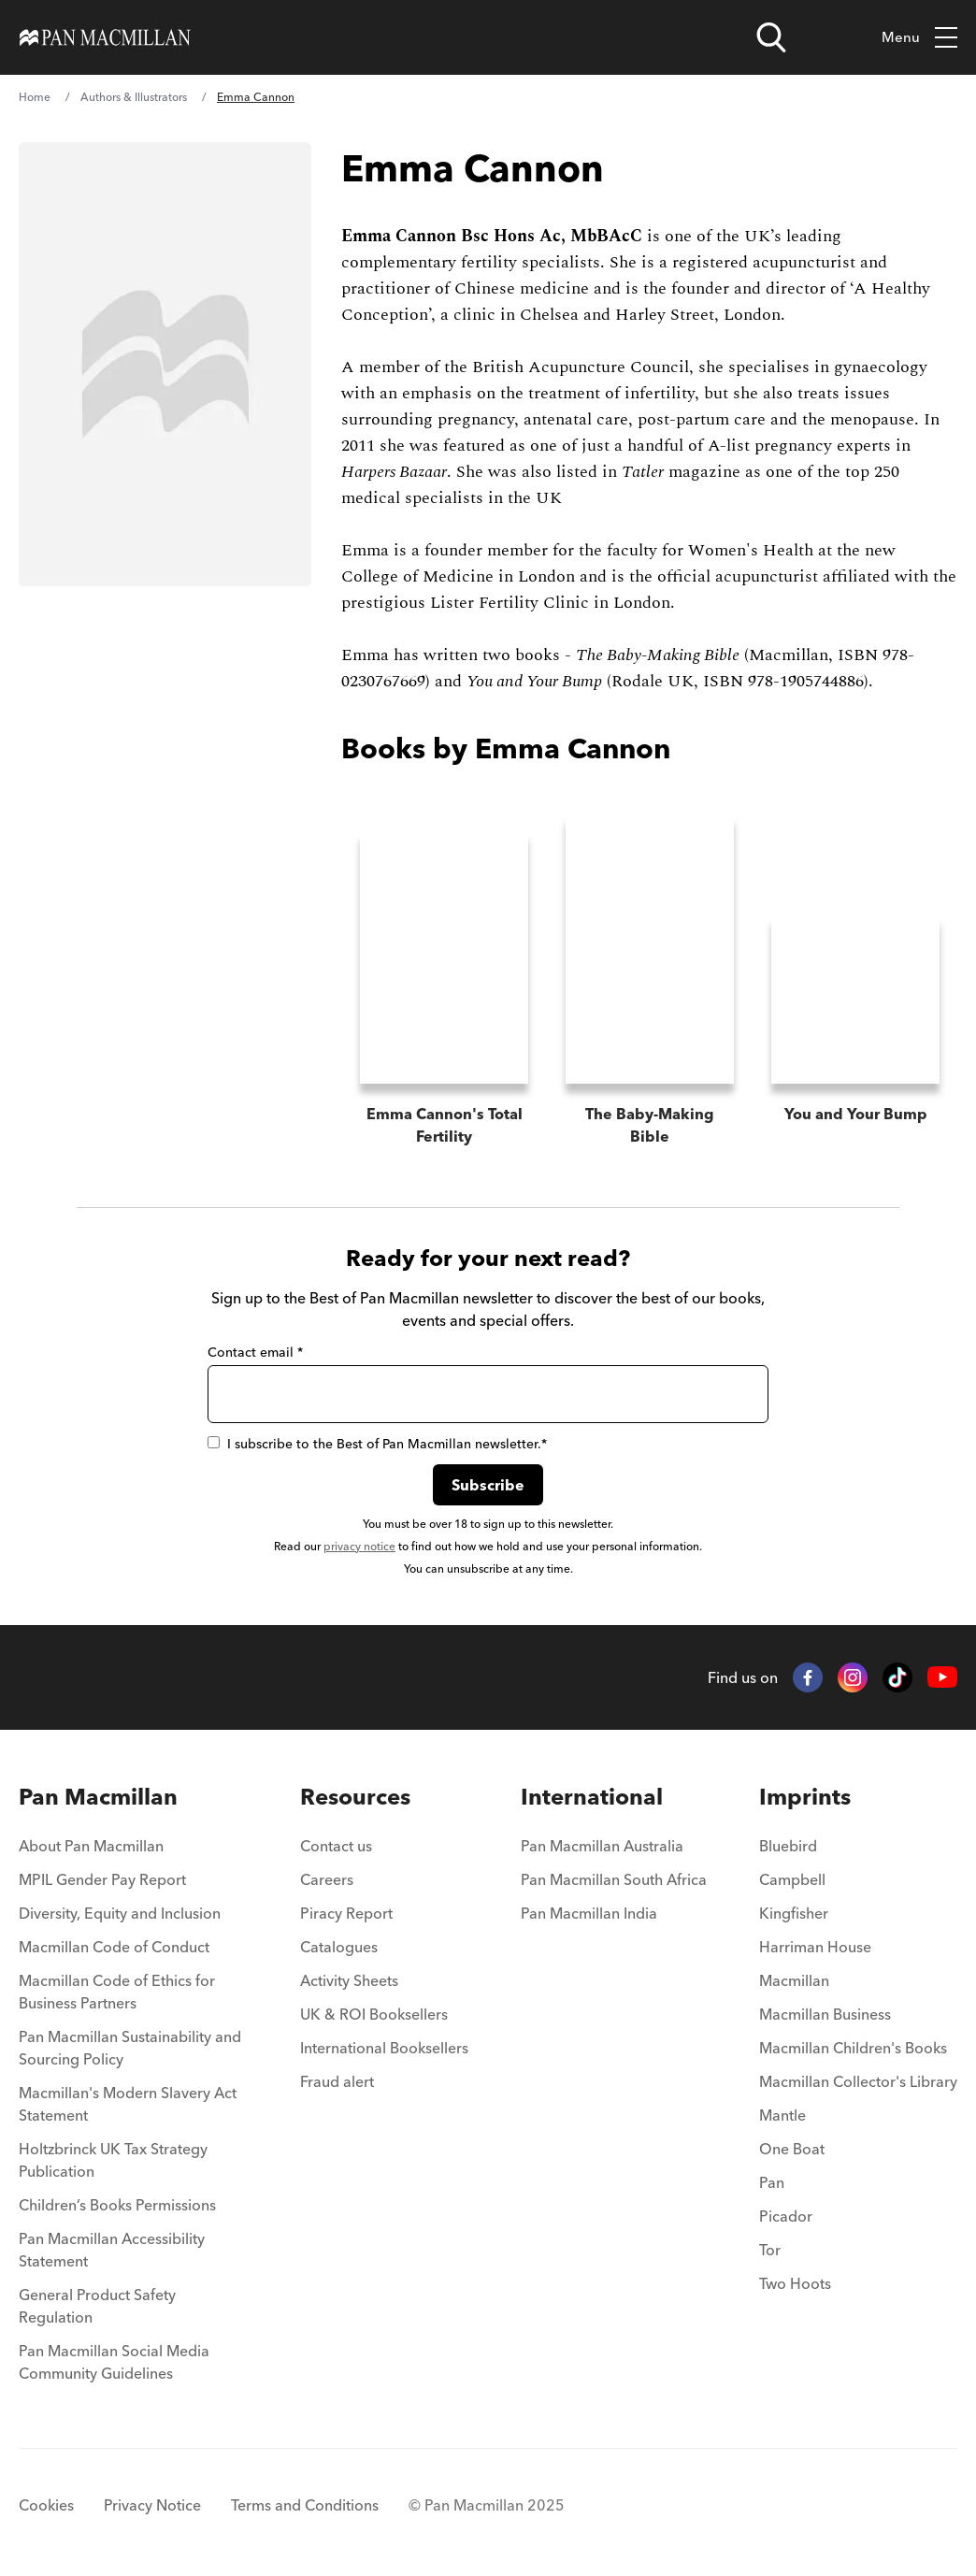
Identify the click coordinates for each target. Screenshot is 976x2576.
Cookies (46, 2493)
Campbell (792, 1868)
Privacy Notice (152, 2493)
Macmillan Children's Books (853, 2036)
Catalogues (339, 1935)
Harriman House (815, 1935)
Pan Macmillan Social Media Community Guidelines (114, 2350)
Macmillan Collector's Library (858, 2070)
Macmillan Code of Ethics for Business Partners (117, 1980)
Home (34, 97)
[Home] (105, 37)
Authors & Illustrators (133, 97)
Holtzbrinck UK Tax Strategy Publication (113, 2148)
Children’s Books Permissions (117, 2193)
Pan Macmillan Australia (602, 1834)
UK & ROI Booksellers (374, 2002)
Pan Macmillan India (589, 1901)
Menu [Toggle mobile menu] (919, 38)
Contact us (336, 1834)
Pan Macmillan (98, 1785)
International (592, 1785)
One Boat (792, 2137)
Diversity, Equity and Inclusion (120, 1901)
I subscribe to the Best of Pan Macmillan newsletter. (377, 1432)
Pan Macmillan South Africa (614, 1868)
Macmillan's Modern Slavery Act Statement (128, 2092)
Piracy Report (346, 1901)
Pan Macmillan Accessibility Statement (112, 2238)
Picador (785, 2204)
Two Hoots (795, 2272)
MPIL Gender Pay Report (102, 1868)
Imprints (805, 1785)
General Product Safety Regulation (97, 2294)
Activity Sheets (349, 1969)
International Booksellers (384, 2036)
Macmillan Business (825, 2002)
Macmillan (794, 1969)
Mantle (782, 2103)
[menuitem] (133, 1840)
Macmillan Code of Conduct (114, 1935)
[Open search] (771, 37)
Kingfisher (793, 1901)
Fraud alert (337, 2070)
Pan (771, 2171)
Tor (770, 2238)
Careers (326, 1868)
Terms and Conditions (305, 2493)
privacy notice (359, 1535)
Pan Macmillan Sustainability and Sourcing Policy (130, 2036)
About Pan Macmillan (91, 1834)
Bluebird (788, 1834)
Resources (355, 1785)
